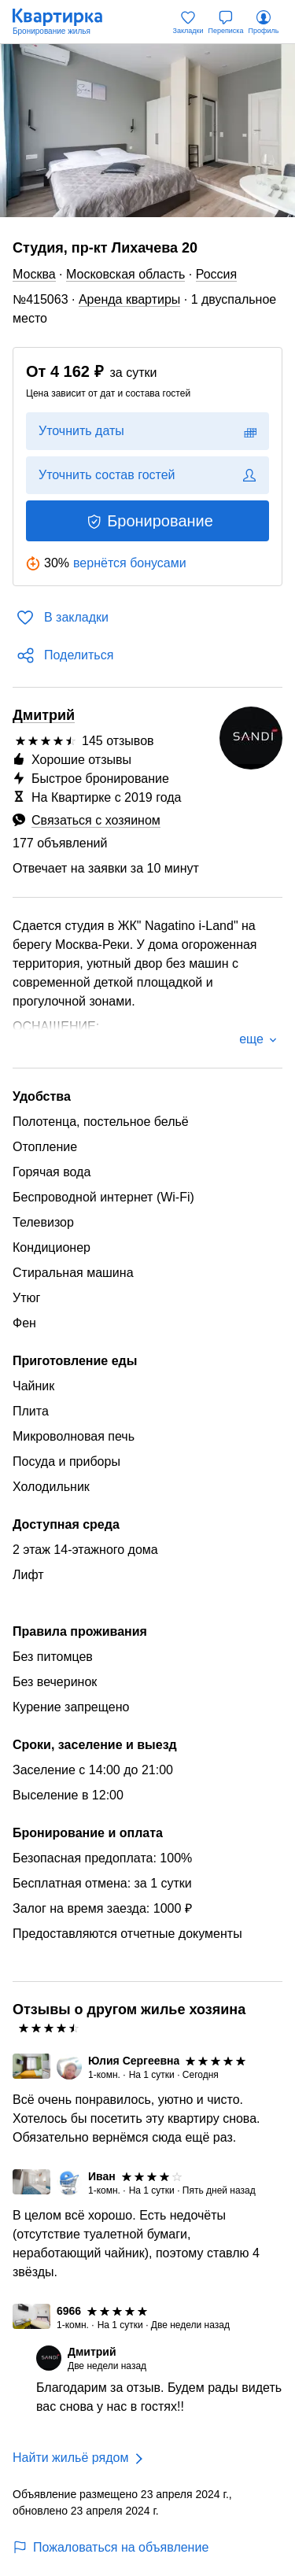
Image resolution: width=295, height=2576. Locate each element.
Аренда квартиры (129, 299)
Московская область (125, 274)
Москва (34, 274)
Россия (216, 274)
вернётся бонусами (129, 563)
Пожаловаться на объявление (110, 2547)
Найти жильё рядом (70, 2457)
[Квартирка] (65, 22)
